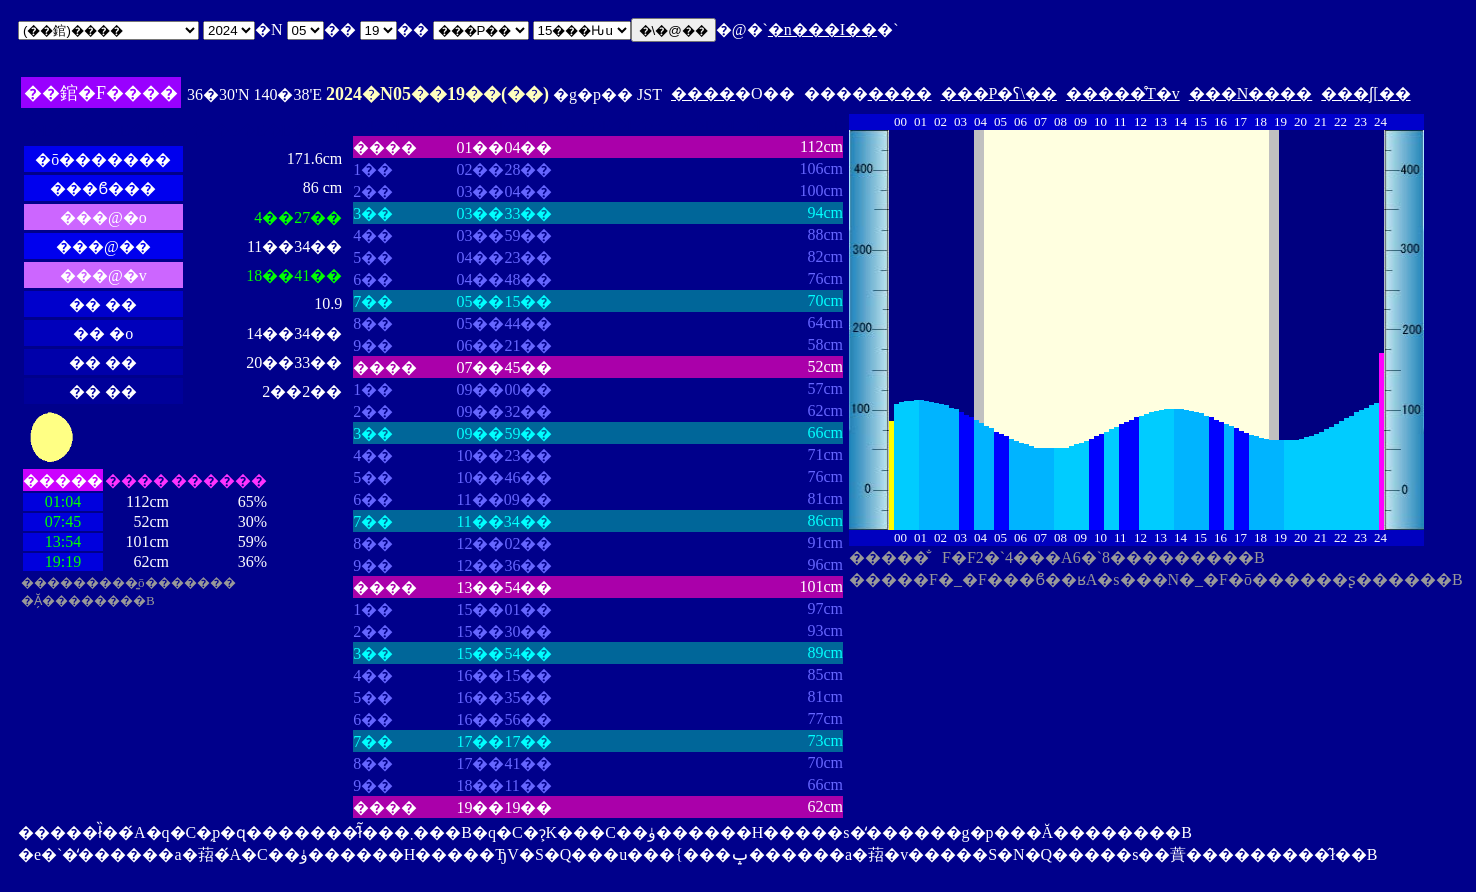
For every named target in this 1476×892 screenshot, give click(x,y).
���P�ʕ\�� (999, 93)
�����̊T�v (1123, 93)
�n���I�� (822, 29)
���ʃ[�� (1365, 93)
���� (703, 93)
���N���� (1251, 93)
